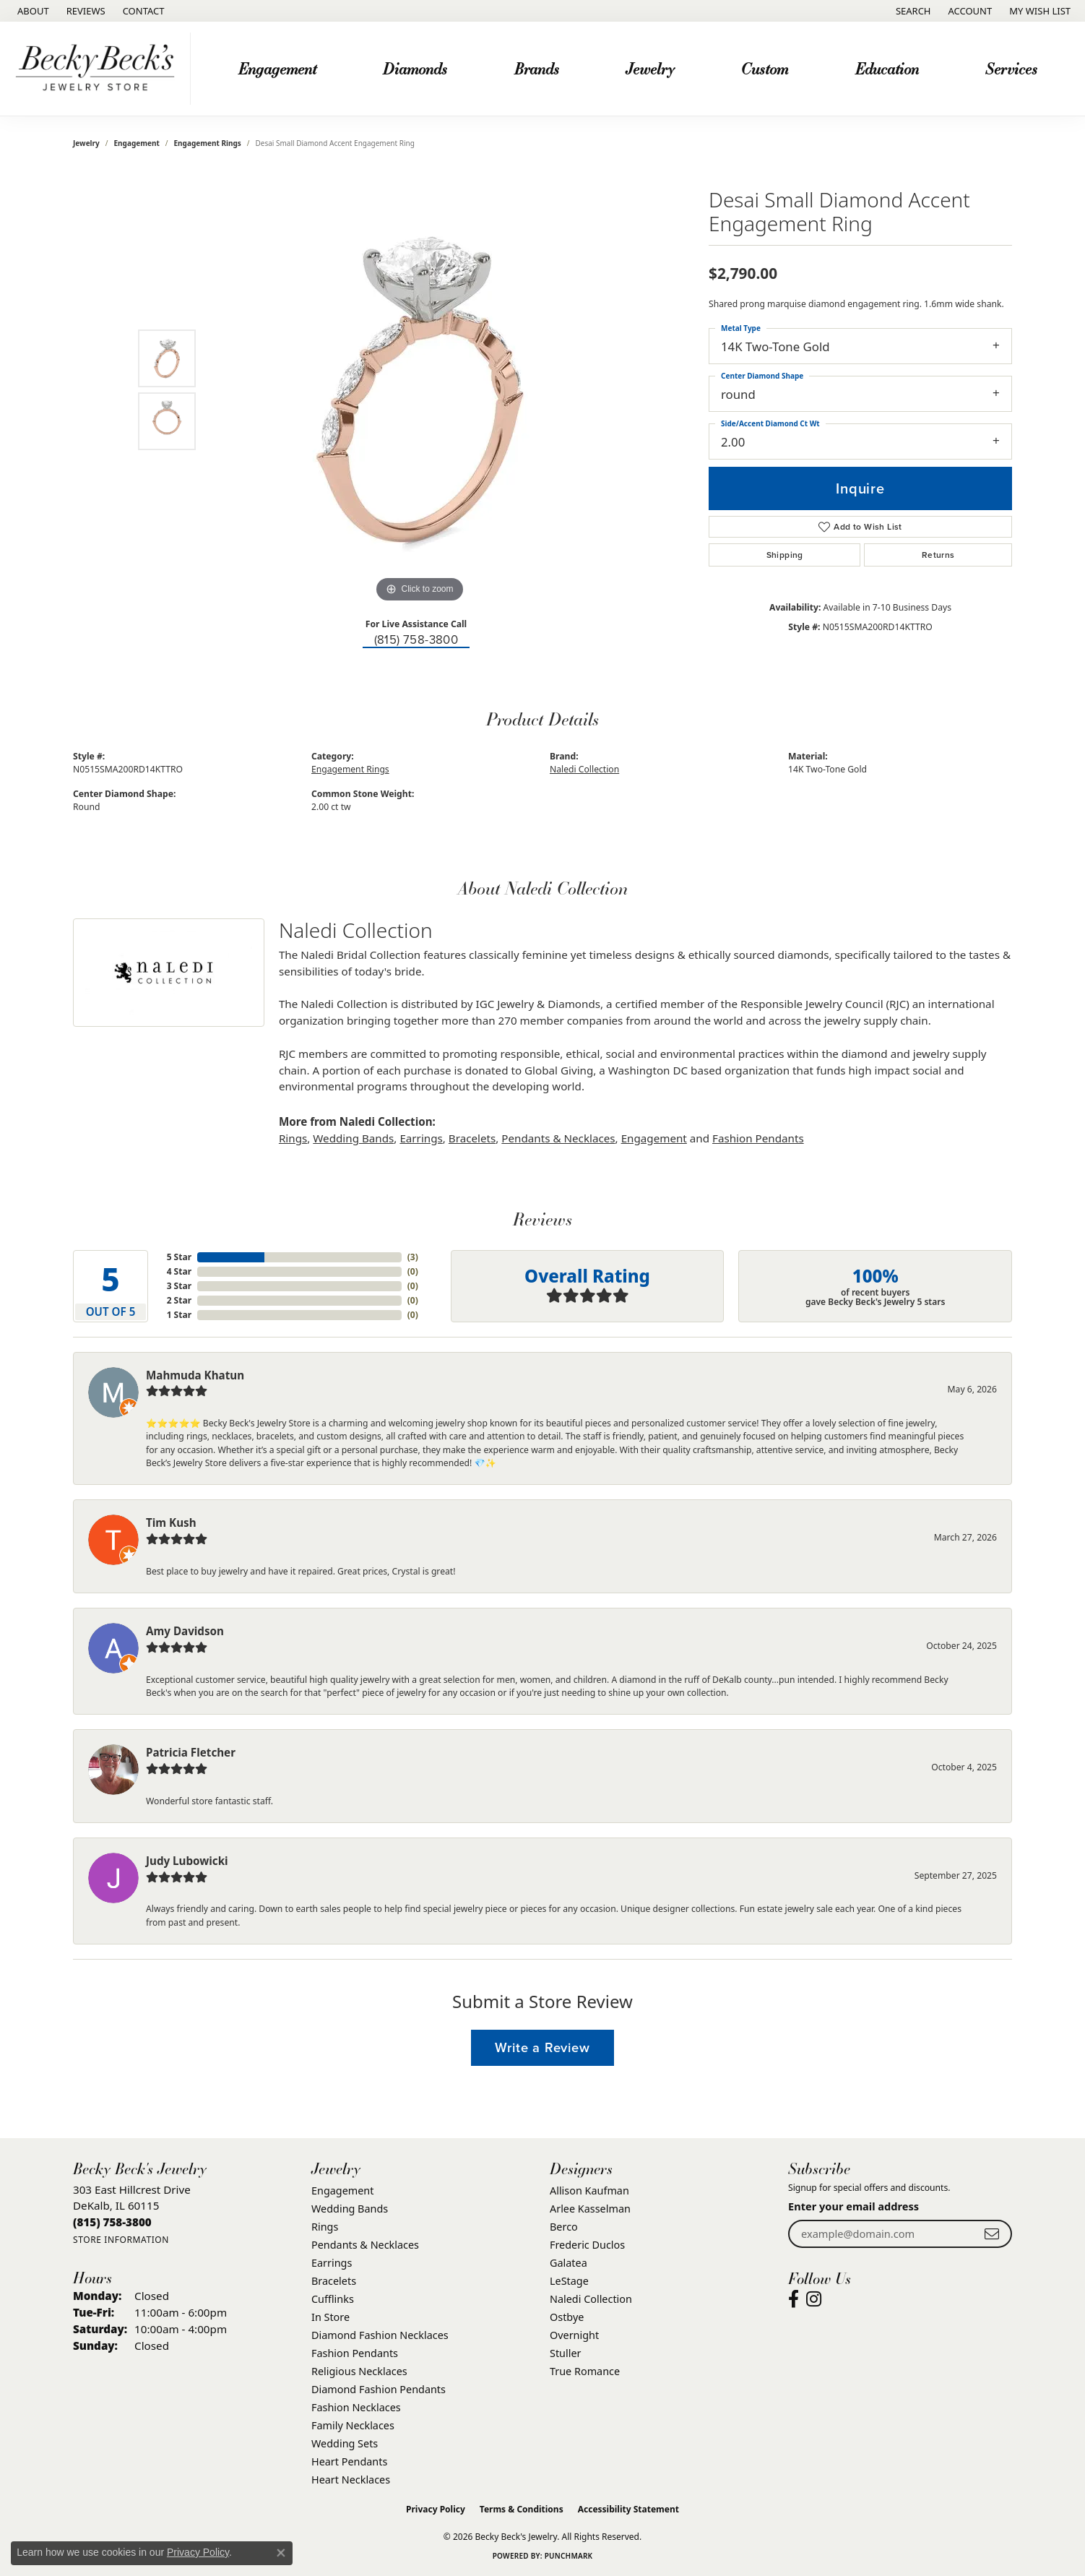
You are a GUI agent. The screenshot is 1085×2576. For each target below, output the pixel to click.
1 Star (179, 1315)
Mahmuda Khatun (195, 1375)
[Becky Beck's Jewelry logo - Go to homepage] (99, 69)
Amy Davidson (185, 1631)
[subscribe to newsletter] (992, 2234)
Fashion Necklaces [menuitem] (356, 2407)
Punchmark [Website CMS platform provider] (569, 2556)
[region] (419, 389)
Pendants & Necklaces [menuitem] (365, 2245)
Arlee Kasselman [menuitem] (590, 2208)
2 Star (179, 1300)
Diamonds (415, 68)
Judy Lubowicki (187, 1860)
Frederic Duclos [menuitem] (587, 2245)
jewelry (86, 143)
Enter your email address (853, 2206)
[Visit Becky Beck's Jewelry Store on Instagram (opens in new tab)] (813, 2299)
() (412, 1257)
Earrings (420, 1138)
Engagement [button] (277, 68)
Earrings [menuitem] (331, 2263)
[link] (31, 11)
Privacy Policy (435, 2509)
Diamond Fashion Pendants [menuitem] (378, 2389)
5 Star (179, 1257)
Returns (938, 554)
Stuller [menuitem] (565, 2353)
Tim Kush (171, 1522)
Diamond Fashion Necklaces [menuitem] (380, 2335)
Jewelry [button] (650, 68)
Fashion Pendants (758, 1138)
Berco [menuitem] (564, 2226)
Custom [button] (764, 68)
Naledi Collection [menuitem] (591, 2299)
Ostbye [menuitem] (567, 2317)
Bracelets (472, 1138)
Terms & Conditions (521, 2509)
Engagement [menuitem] (342, 2190)
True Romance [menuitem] (585, 2371)
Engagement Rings (207, 143)
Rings (293, 1138)
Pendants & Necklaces (558, 1138)
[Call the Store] (112, 2222)
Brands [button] (536, 68)
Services (1011, 68)
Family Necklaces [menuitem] (352, 2425)
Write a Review (542, 2047)
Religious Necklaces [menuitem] (359, 2371)
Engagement (137, 143)
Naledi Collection (584, 769)
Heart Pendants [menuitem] (349, 2461)
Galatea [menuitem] (568, 2263)
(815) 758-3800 (416, 640)
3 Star (179, 1286)
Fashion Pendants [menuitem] (354, 2353)
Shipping (784, 554)
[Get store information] (121, 2239)
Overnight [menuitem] (574, 2335)
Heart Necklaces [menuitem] (350, 2479)
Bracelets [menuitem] (333, 2281)
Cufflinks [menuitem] (332, 2299)
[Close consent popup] (281, 2553)
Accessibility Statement (628, 2509)
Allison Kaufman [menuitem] (589, 2190)
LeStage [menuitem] (569, 2281)
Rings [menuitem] (324, 2226)
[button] (912, 11)
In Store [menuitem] (330, 2317)
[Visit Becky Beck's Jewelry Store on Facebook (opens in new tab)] (793, 2299)
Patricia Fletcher (190, 1752)
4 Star (179, 1271)
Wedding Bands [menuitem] (349, 2208)
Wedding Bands (353, 1138)
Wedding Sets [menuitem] (344, 2443)
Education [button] (887, 68)
